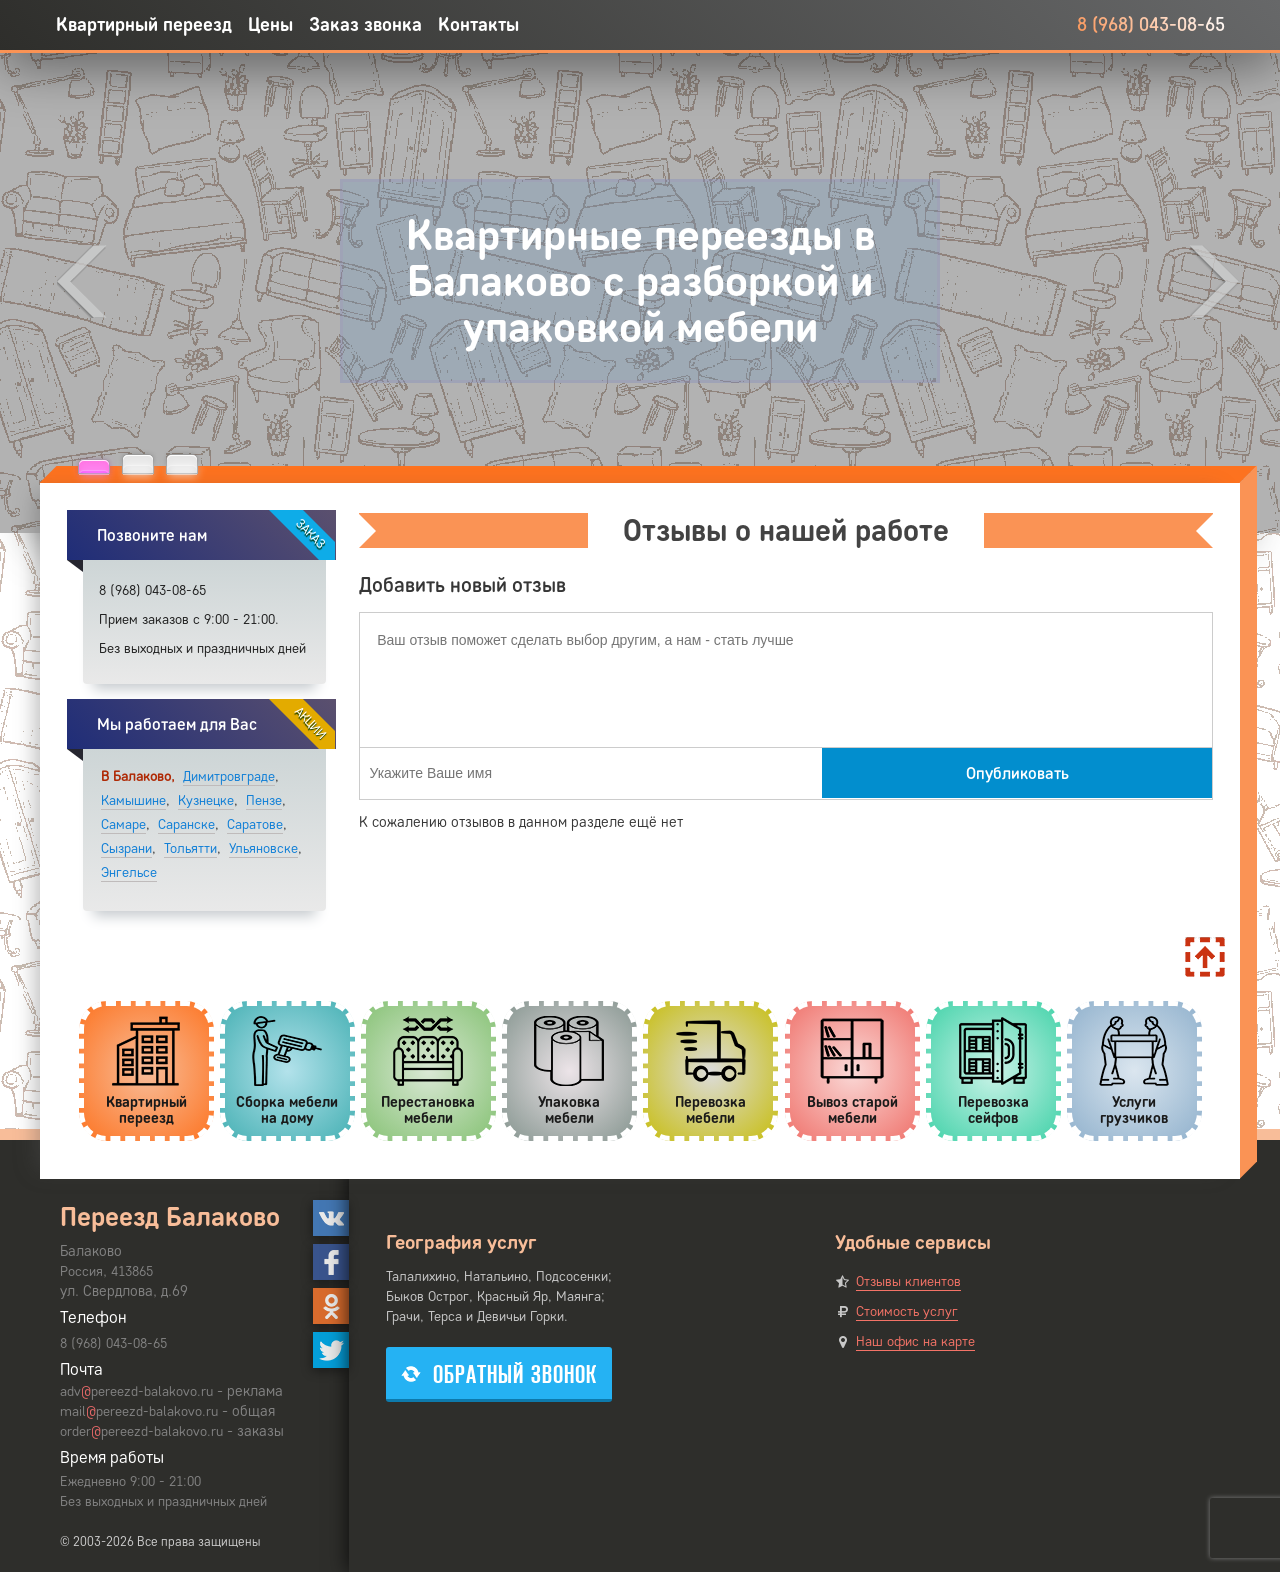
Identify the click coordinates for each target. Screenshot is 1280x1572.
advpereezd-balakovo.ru (136, 1391)
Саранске (186, 824)
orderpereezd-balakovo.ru (141, 1431)
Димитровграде (229, 776)
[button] (94, 466)
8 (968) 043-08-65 (1151, 24)
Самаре (123, 824)
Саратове (255, 824)
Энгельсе (129, 872)
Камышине (133, 800)
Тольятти (190, 848)
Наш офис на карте (915, 1341)
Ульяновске (263, 848)
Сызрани (126, 848)
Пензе (264, 800)
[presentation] (82, 281)
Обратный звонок (499, 1374)
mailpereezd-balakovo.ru (139, 1411)
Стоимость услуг (907, 1311)
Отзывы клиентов (908, 1281)
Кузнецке (206, 800)
